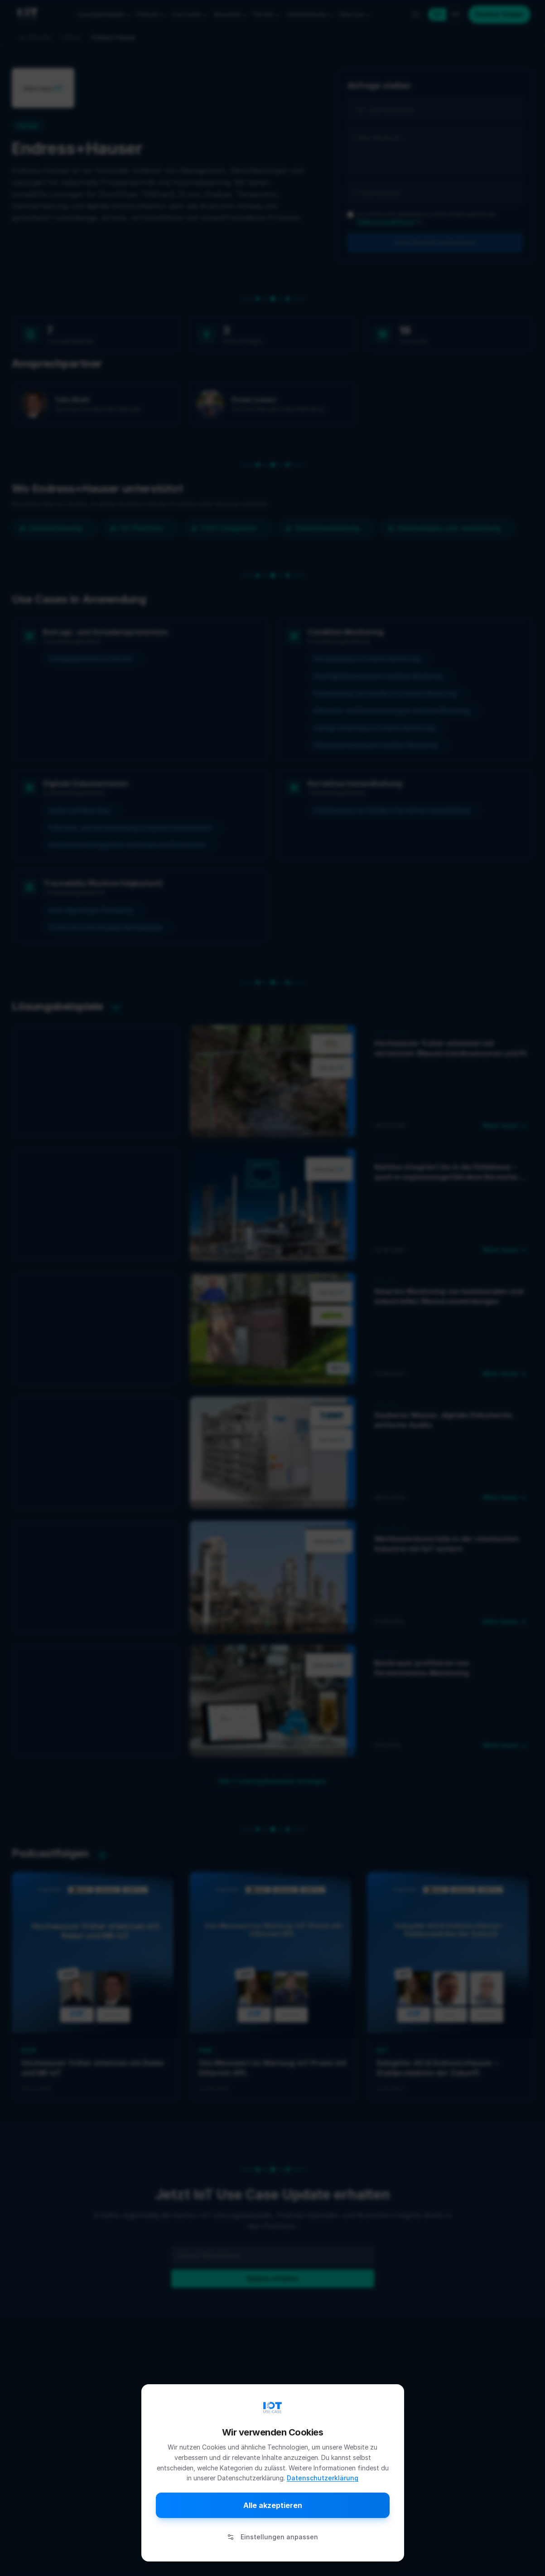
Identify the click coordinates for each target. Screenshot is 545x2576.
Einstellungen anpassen (272, 2537)
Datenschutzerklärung (322, 2478)
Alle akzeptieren (272, 2505)
